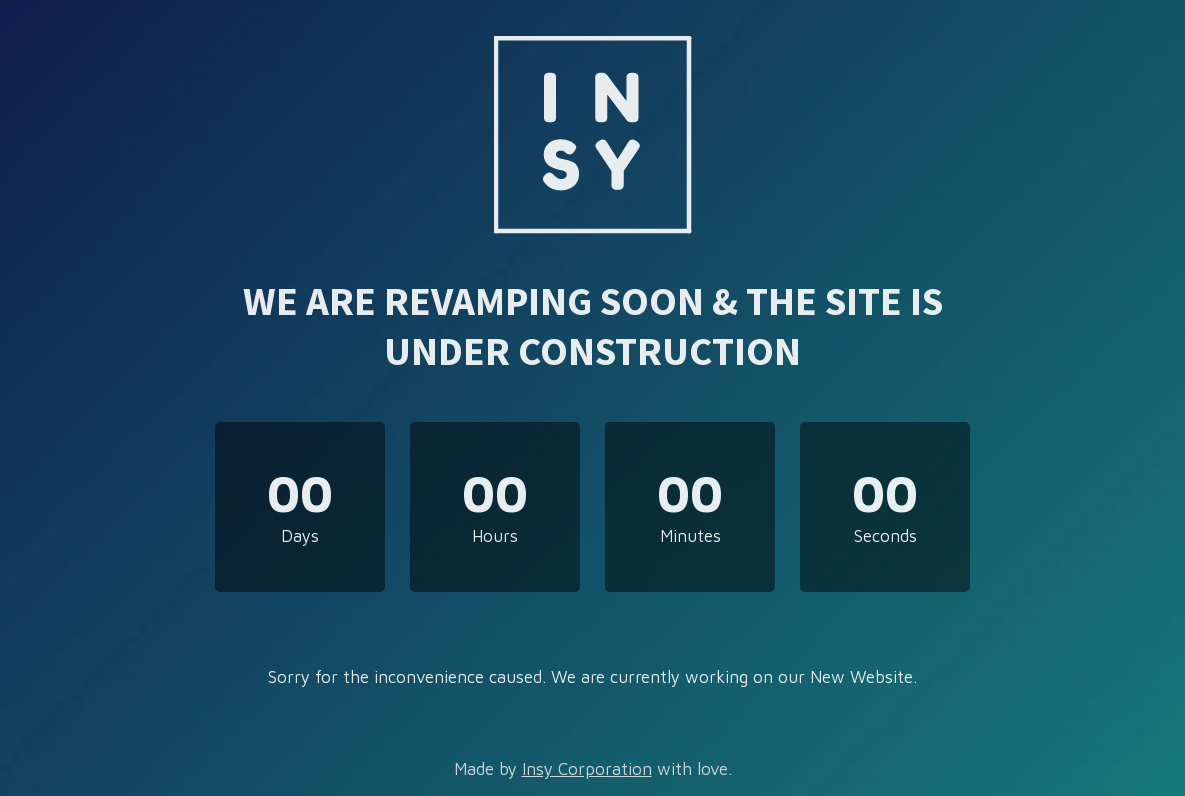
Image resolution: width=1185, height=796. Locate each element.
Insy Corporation (587, 769)
